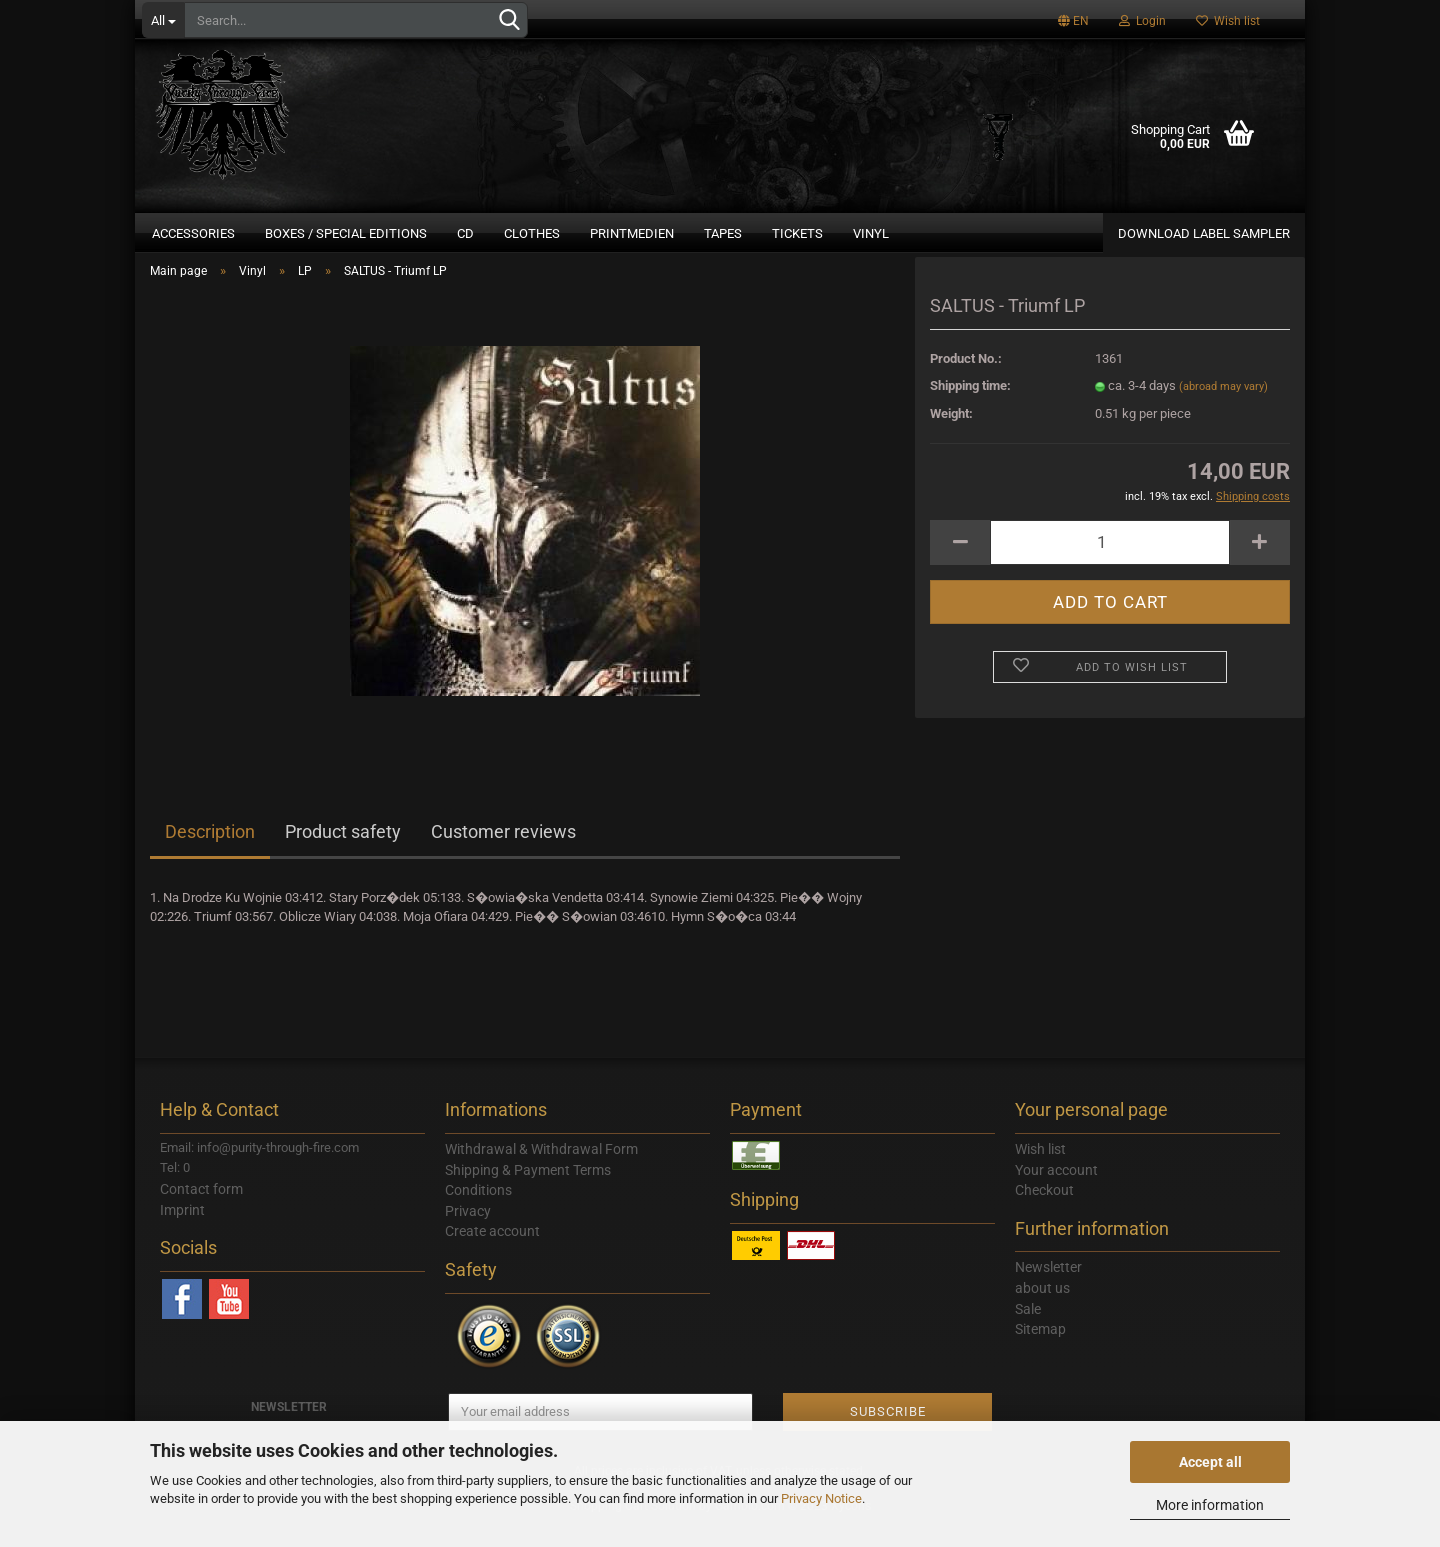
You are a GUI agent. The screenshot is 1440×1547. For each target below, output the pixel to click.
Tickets (797, 233)
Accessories (193, 233)
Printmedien (632, 233)
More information (1210, 1505)
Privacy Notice (821, 1498)
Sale (1028, 1331)
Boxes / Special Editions (346, 233)
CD (465, 233)
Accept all (1210, 1462)
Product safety (343, 854)
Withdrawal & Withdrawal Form (541, 1171)
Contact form (201, 1211)
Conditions (478, 1213)
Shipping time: (970, 408)
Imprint (182, 1232)
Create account (492, 1254)
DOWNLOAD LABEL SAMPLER (1204, 233)
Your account (1056, 1192)
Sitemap (1040, 1352)
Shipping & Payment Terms (528, 1192)
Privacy (468, 1233)
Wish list (1228, 21)
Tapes (723, 233)
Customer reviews (503, 854)
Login (1142, 21)
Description (210, 854)
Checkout (1044, 1213)
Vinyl (871, 233)
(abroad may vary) (1223, 409)
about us (1042, 1311)
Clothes (532, 233)
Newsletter (1048, 1290)
